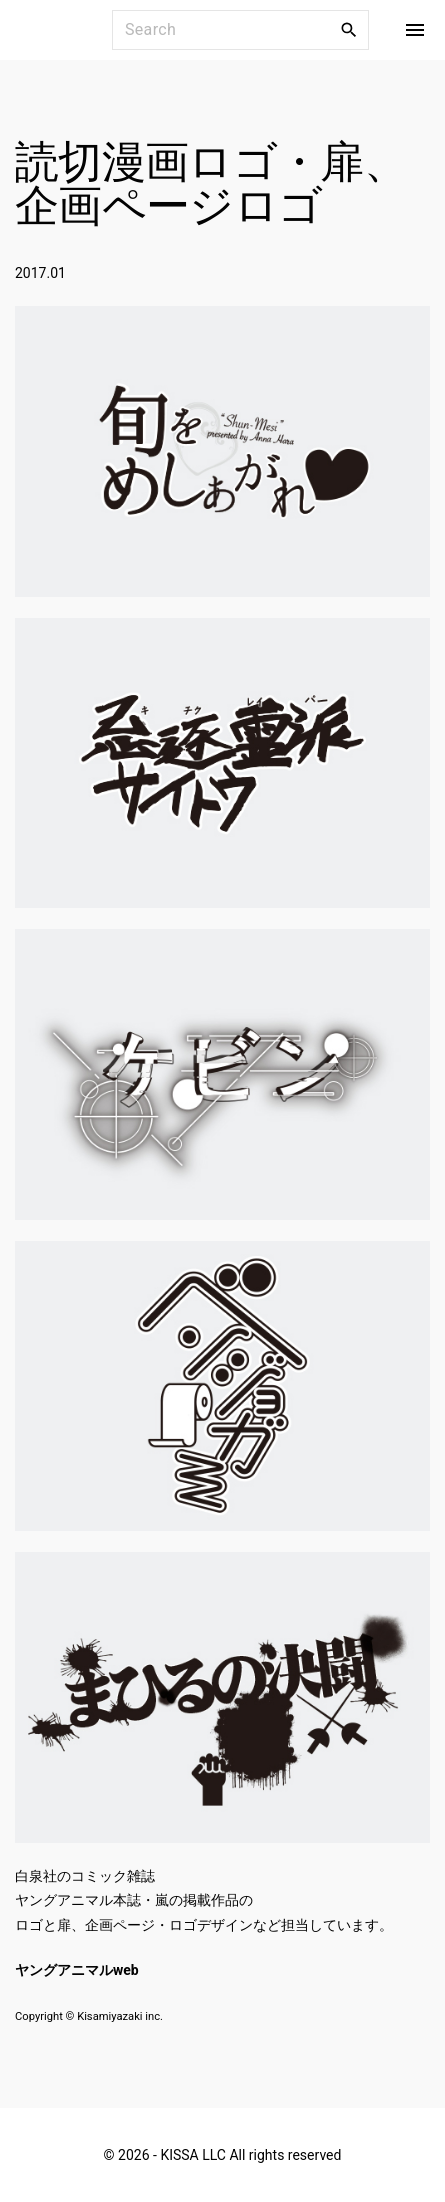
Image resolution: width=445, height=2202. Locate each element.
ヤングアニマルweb (77, 1970)
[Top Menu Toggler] (415, 30)
